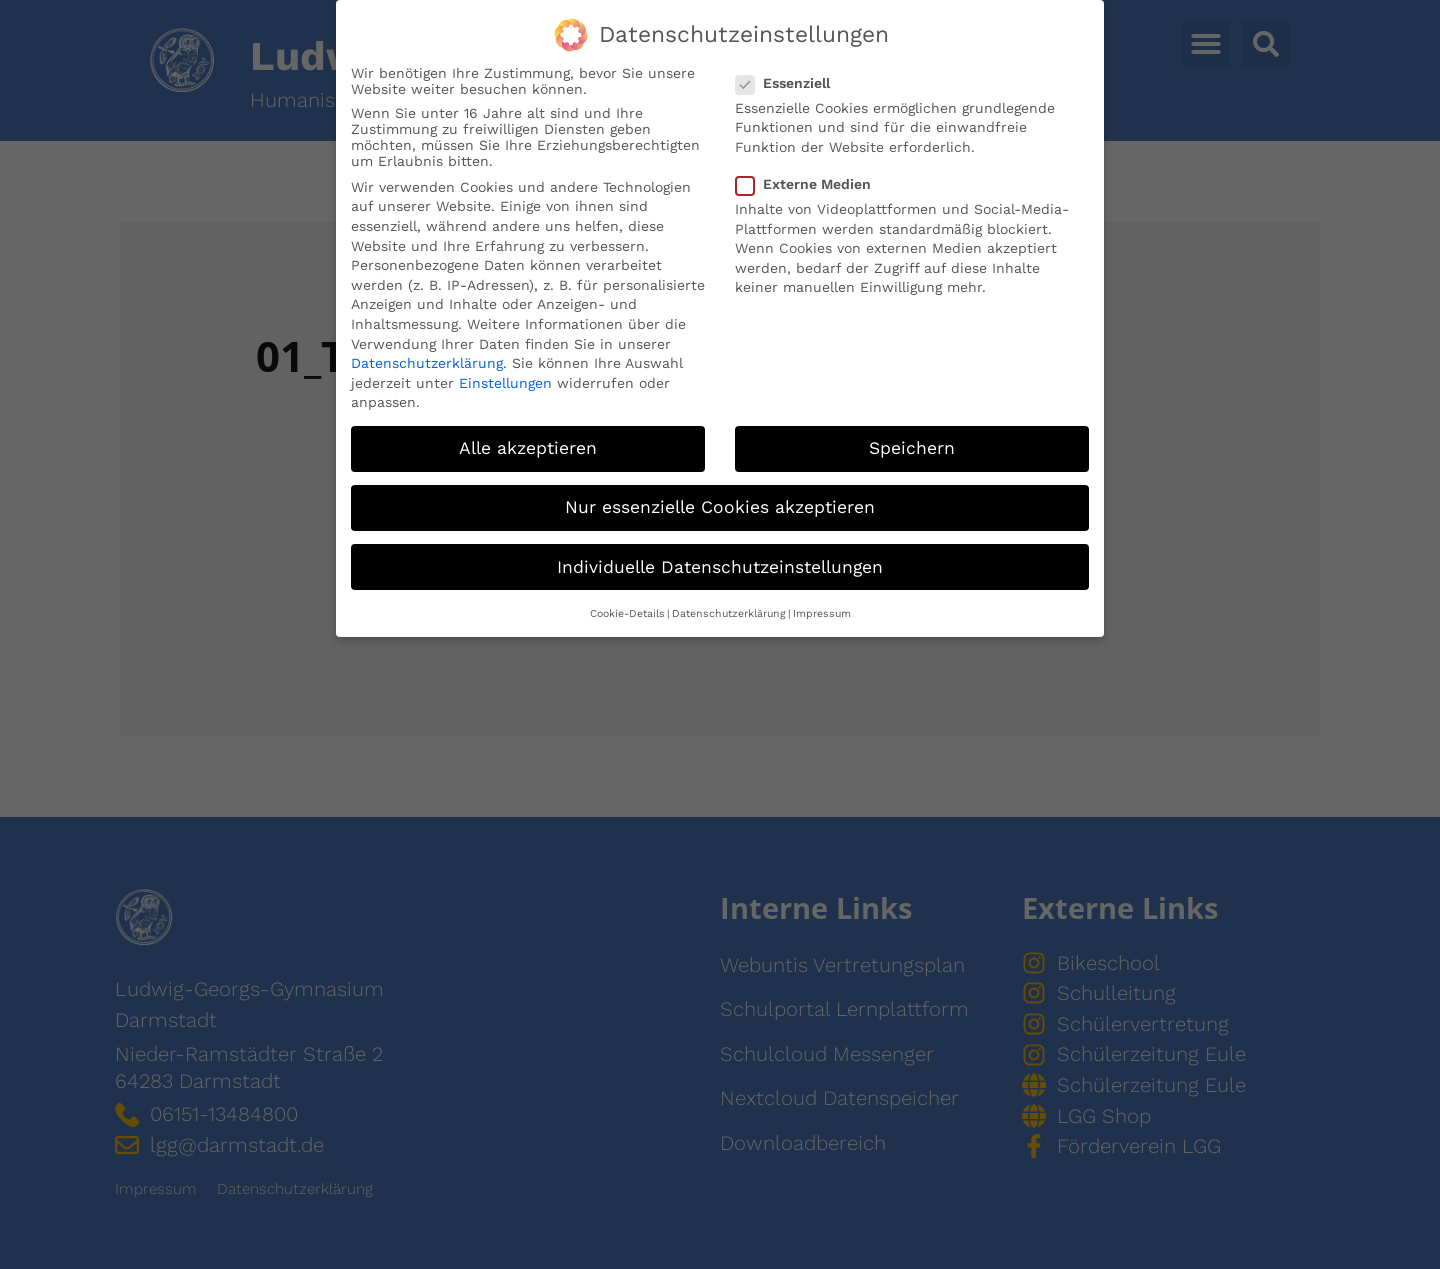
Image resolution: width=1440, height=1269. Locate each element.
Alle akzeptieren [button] (528, 446)
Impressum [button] (822, 610)
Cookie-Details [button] (627, 610)
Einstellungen (505, 380)
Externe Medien (809, 182)
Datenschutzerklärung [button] (729, 610)
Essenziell (789, 80)
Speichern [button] (912, 446)
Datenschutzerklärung (427, 361)
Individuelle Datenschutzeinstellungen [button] (720, 564)
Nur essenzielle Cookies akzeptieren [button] (720, 505)
